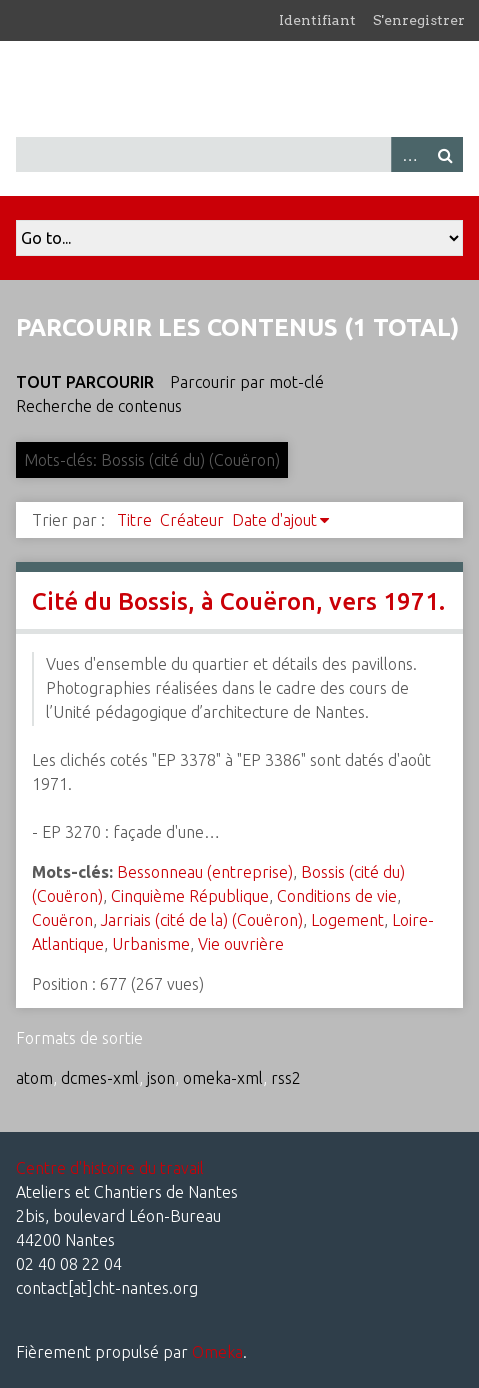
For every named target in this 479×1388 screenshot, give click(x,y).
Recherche (445, 154)
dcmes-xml (100, 1078)
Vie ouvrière (241, 944)
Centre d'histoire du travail (110, 1168)
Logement (347, 920)
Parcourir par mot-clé (247, 382)
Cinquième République (190, 896)
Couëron (62, 920)
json (161, 1078)
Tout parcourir (85, 382)
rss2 (286, 1078)
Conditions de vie (337, 896)
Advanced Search (409, 154)
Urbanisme (151, 944)
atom (34, 1078)
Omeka (217, 1352)
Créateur (192, 520)
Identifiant (317, 20)
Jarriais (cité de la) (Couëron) (202, 920)
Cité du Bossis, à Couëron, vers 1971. (238, 601)
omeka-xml (223, 1078)
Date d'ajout (274, 520)
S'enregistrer (419, 20)
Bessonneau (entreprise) (205, 872)
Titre (134, 520)
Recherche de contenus (99, 406)
